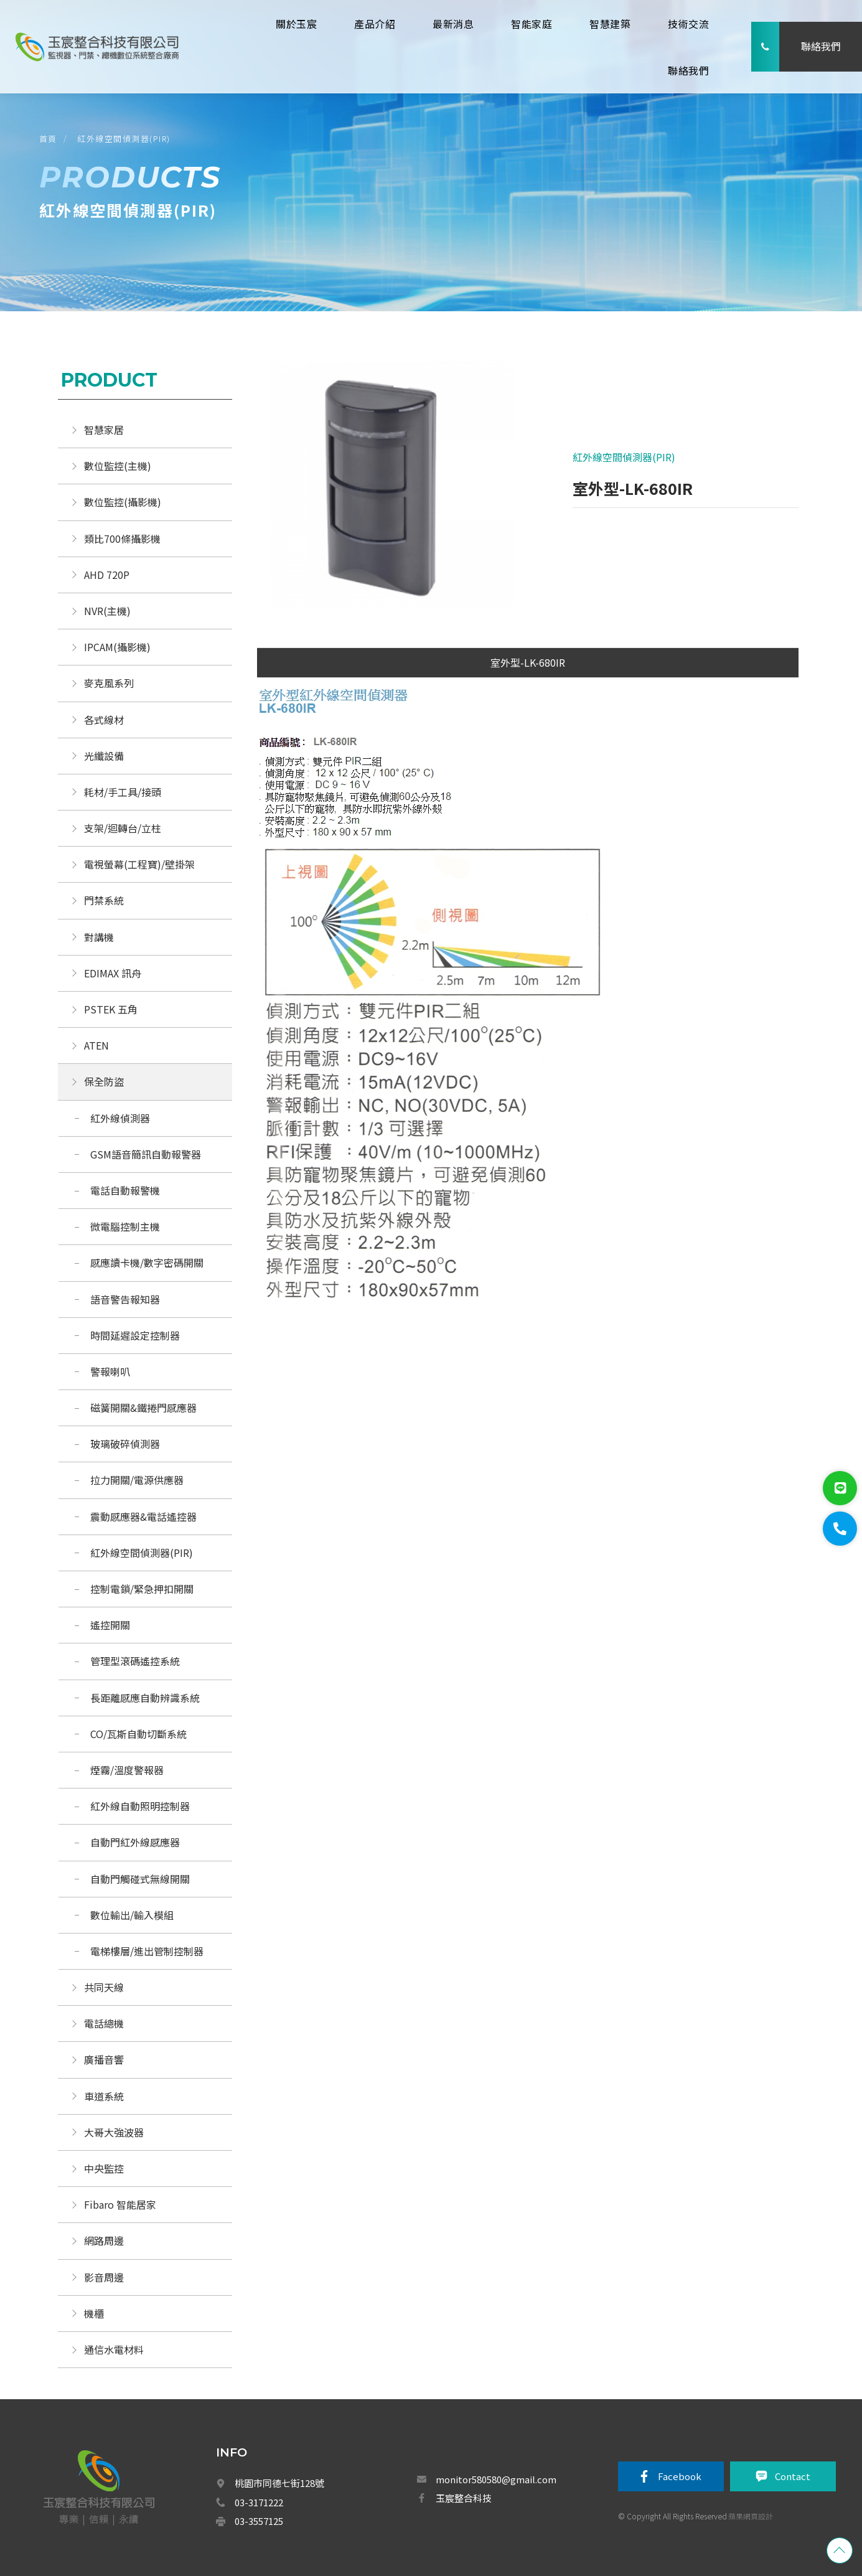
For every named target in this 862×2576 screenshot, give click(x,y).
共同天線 (104, 1987)
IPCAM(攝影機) (117, 646)
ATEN (96, 1045)
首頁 (48, 138)
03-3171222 (259, 2502)
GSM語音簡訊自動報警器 (145, 1154)
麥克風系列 (109, 682)
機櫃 (94, 2313)
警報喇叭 (110, 1371)
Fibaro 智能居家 (120, 2204)
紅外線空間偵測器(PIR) (124, 138)
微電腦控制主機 (126, 1226)
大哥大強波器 (114, 2132)
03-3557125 (259, 2520)
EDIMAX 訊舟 (112, 973)
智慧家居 (104, 429)
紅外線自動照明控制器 (140, 1805)
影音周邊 (104, 2277)
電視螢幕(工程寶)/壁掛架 (139, 864)
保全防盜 (104, 1081)
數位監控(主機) (117, 465)
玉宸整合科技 (464, 2497)
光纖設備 (104, 755)
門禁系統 (104, 900)
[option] (385, 492)
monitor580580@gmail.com (496, 2479)
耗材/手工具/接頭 (122, 791)
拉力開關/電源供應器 (137, 1479)
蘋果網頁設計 (750, 2516)
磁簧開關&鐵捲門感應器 (143, 1407)
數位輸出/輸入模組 (132, 1914)
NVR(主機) (107, 610)
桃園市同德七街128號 (279, 2482)
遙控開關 (110, 1624)
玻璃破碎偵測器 (125, 1443)
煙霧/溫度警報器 (127, 1769)
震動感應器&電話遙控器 (143, 1516)
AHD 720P (106, 574)
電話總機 (104, 2023)
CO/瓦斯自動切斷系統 (139, 1733)
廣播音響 (104, 2059)
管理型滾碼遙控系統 (135, 1660)
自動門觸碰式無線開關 (140, 1878)
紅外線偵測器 (120, 1118)
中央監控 (105, 2168)
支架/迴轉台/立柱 (122, 827)
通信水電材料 (114, 2349)
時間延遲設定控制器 (135, 1335)
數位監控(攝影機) (122, 501)
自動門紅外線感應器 (135, 1842)
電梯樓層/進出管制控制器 (147, 1951)
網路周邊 (104, 2240)
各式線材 (104, 719)
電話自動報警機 (125, 1190)
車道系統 (104, 2096)
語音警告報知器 (125, 1299)
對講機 (99, 936)
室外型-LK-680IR (527, 662)
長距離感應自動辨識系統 (145, 1697)
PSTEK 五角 (111, 1009)
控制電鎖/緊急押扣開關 (142, 1588)
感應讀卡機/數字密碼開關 (147, 1262)
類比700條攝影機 (122, 538)
